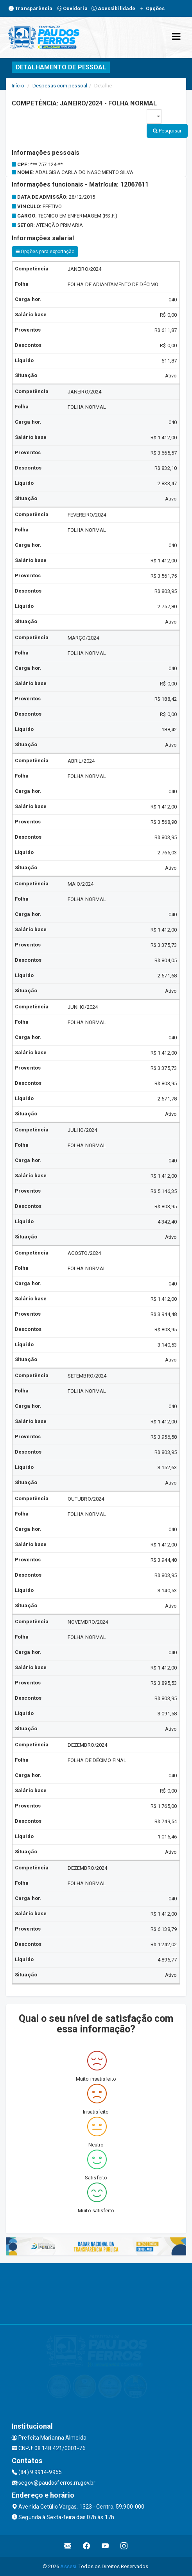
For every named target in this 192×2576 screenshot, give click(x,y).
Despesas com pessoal (59, 86)
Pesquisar (167, 131)
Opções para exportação (45, 251)
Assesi (68, 2566)
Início (18, 86)
